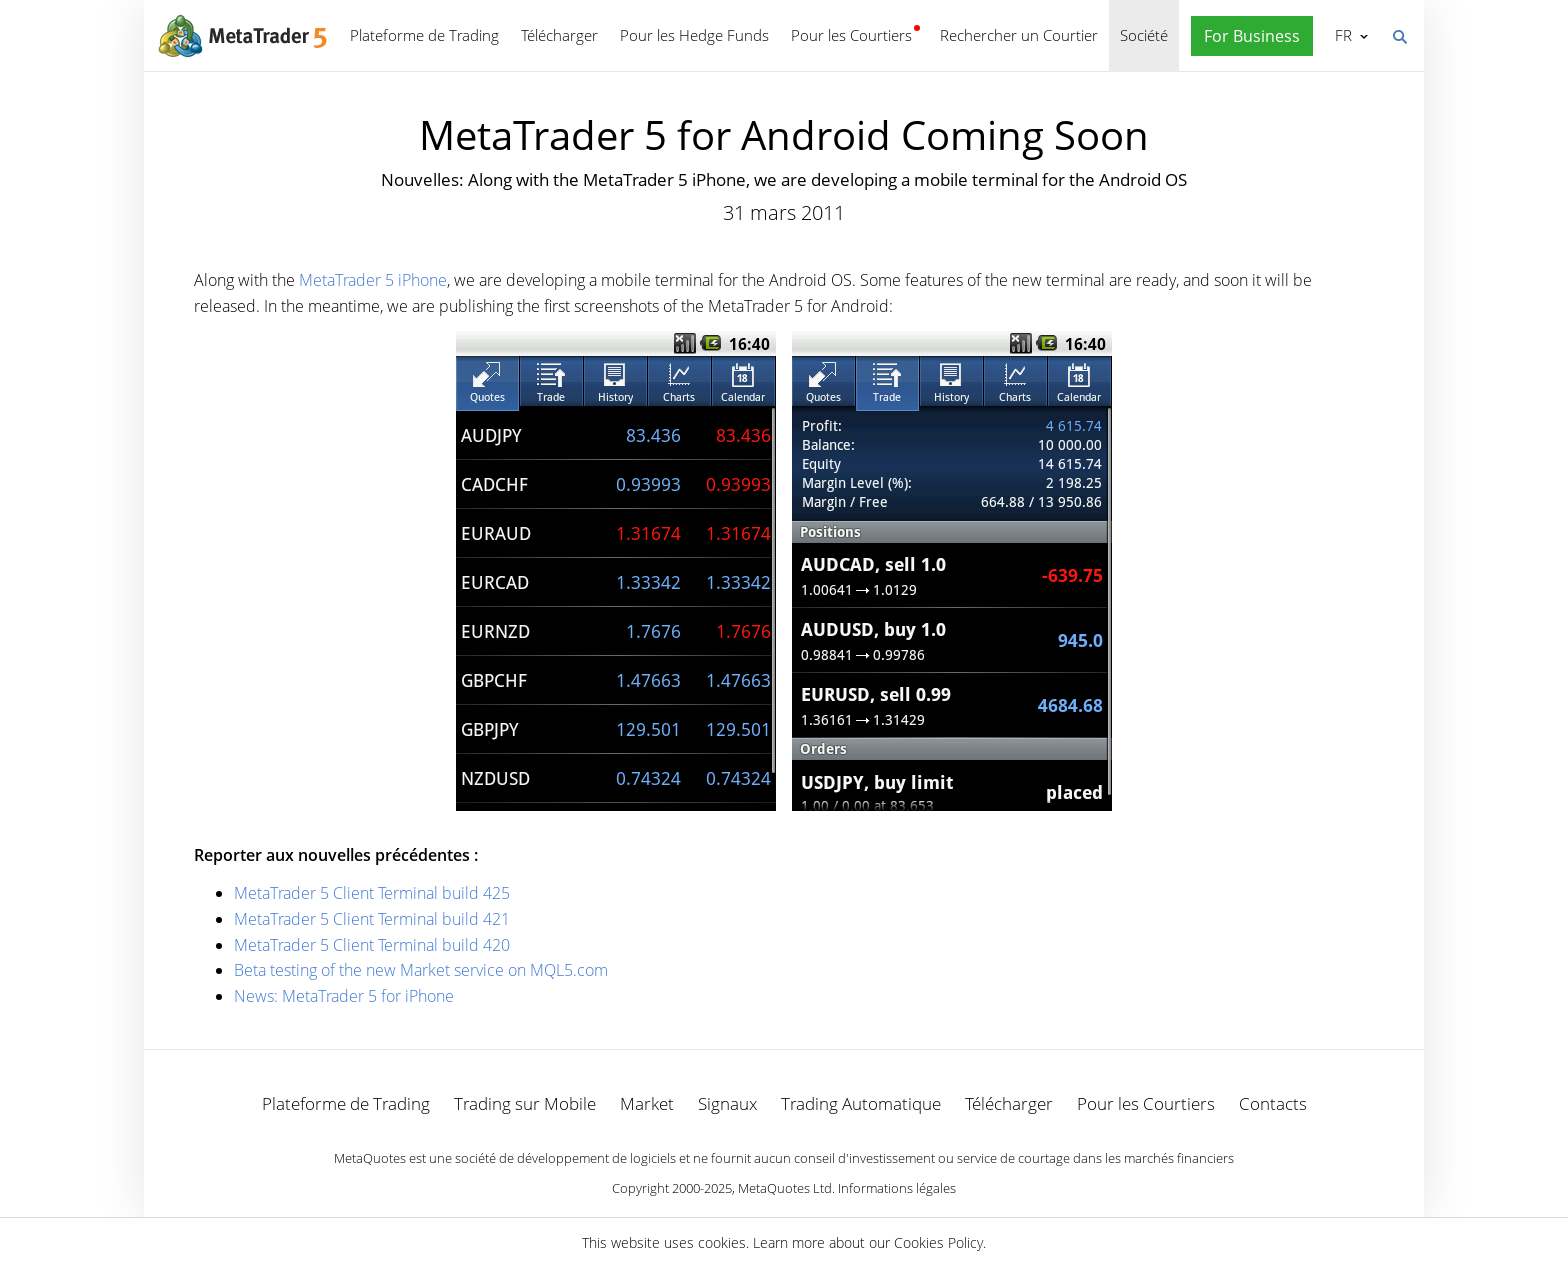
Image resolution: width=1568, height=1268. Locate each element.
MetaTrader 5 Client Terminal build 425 (372, 893)
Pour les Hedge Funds (694, 35)
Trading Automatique (861, 1103)
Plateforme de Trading (424, 35)
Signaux (727, 1103)
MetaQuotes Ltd (785, 1188)
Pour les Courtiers (851, 35)
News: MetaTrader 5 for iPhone (344, 996)
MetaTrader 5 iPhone (373, 280)
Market (647, 1103)
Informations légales (897, 1188)
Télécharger (559, 35)
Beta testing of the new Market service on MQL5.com (421, 970)
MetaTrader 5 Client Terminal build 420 (372, 945)
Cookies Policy (938, 1242)
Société (1144, 35)
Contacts (1273, 1103)
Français (1341, 35)
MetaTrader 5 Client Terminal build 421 (372, 919)
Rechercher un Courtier (1019, 35)
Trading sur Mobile (525, 1103)
